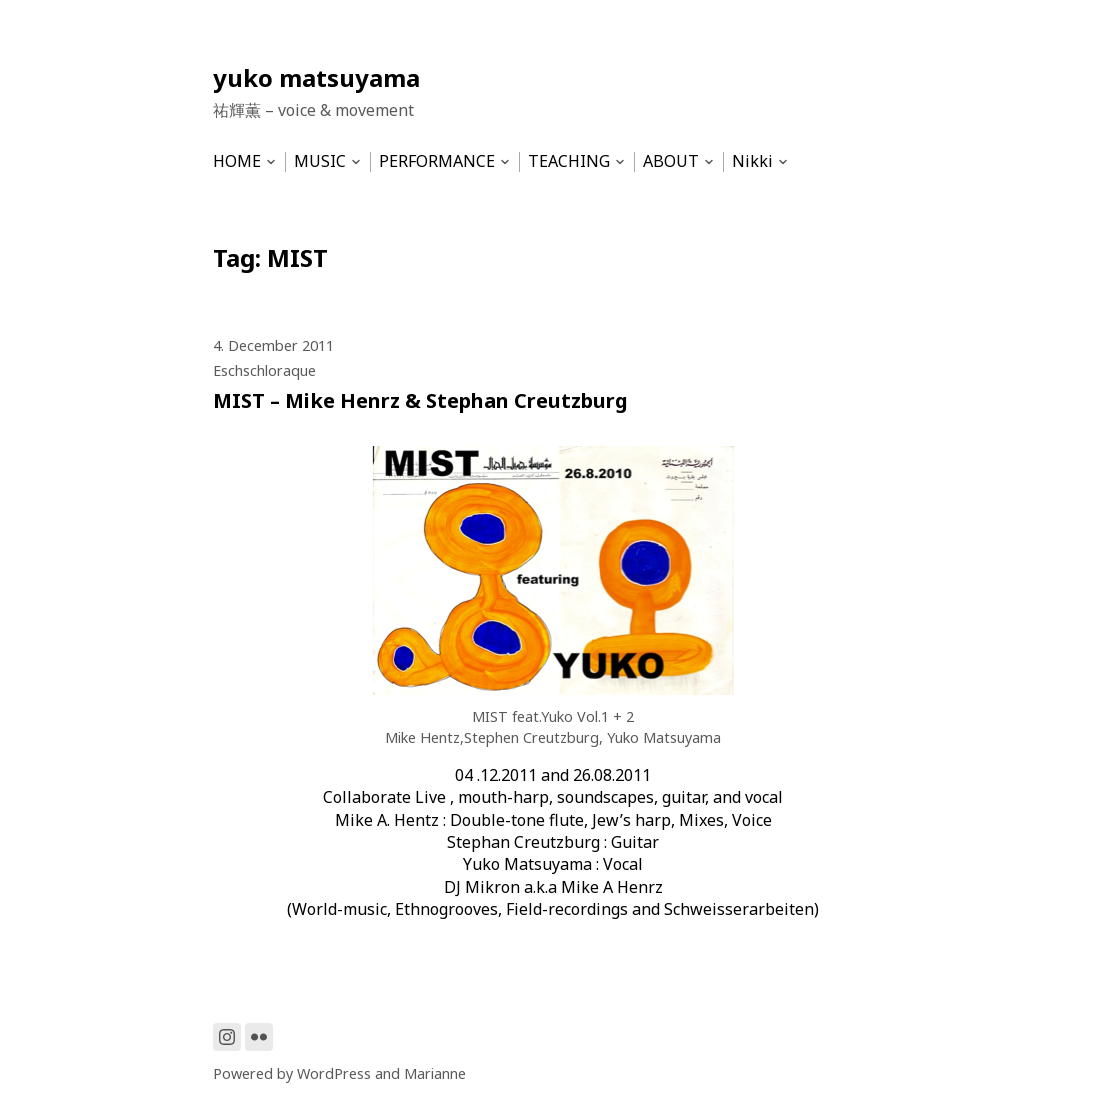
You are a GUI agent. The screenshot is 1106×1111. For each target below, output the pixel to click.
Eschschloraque (264, 370)
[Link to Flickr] (259, 1037)
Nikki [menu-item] (752, 161)
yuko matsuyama (316, 77)
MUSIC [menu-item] (320, 161)
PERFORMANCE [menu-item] (437, 161)
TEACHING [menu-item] (569, 161)
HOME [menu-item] (237, 161)
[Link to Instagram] (227, 1037)
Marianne (435, 1073)
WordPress (334, 1073)
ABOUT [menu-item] (671, 161)
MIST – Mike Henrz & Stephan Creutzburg (420, 400)
